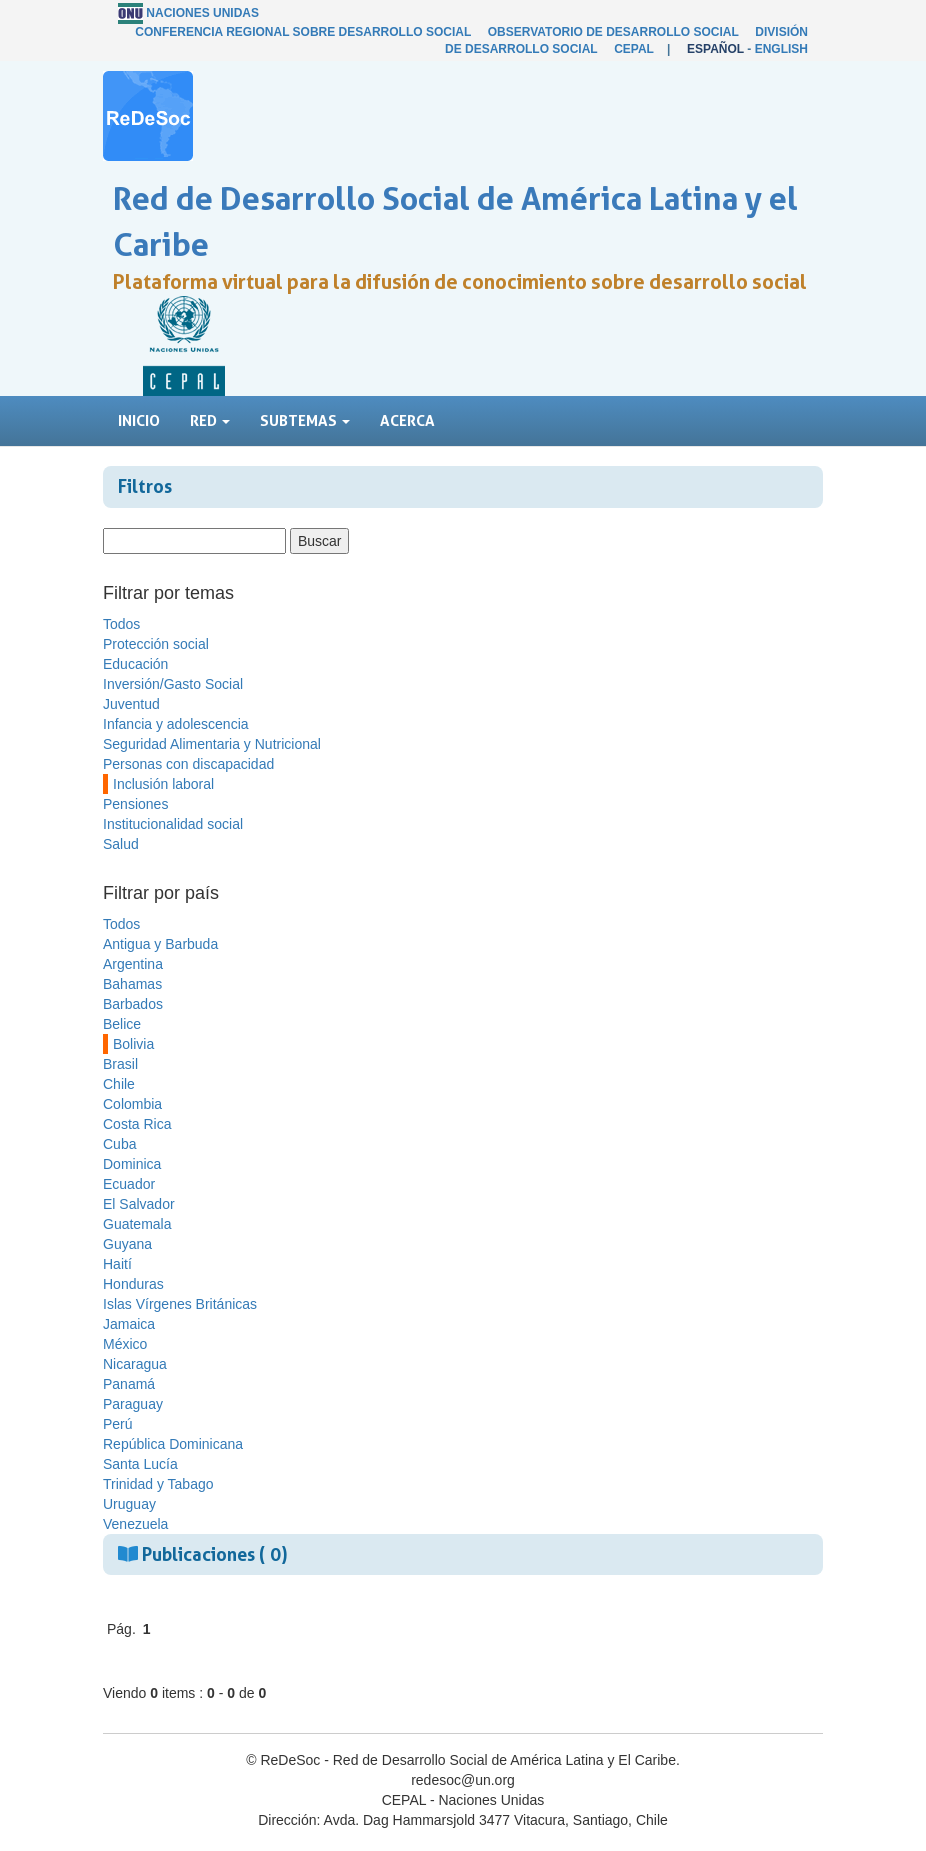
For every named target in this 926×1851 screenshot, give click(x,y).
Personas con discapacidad (188, 764)
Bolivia (133, 1044)
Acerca (407, 420)
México (125, 1344)
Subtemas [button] (305, 420)
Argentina (133, 964)
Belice (122, 1024)
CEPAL (634, 49)
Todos (121, 624)
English (781, 49)
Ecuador (129, 1184)
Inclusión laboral (163, 784)
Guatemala (137, 1224)
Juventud (131, 704)
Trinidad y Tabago (158, 1484)
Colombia (132, 1104)
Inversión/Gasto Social (173, 684)
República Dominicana (173, 1444)
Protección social (156, 644)
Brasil (120, 1064)
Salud (121, 844)
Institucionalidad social (173, 824)
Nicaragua (135, 1364)
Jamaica (129, 1324)
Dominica (132, 1164)
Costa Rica (137, 1124)
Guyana (127, 1244)
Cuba (119, 1144)
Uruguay (129, 1504)
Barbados (133, 1004)
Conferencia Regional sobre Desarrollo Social (303, 32)
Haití (117, 1264)
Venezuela (135, 1524)
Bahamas (132, 984)
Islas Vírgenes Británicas (180, 1304)
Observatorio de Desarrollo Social (613, 32)
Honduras (133, 1284)
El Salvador (139, 1204)
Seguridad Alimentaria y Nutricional (212, 744)
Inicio (139, 420)
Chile (119, 1084)
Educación (135, 664)
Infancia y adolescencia (176, 724)
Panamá (129, 1384)
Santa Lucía (140, 1464)
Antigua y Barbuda (160, 944)
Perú (118, 1424)
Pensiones (135, 804)
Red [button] (210, 420)
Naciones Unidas (202, 13)
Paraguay (133, 1404)
